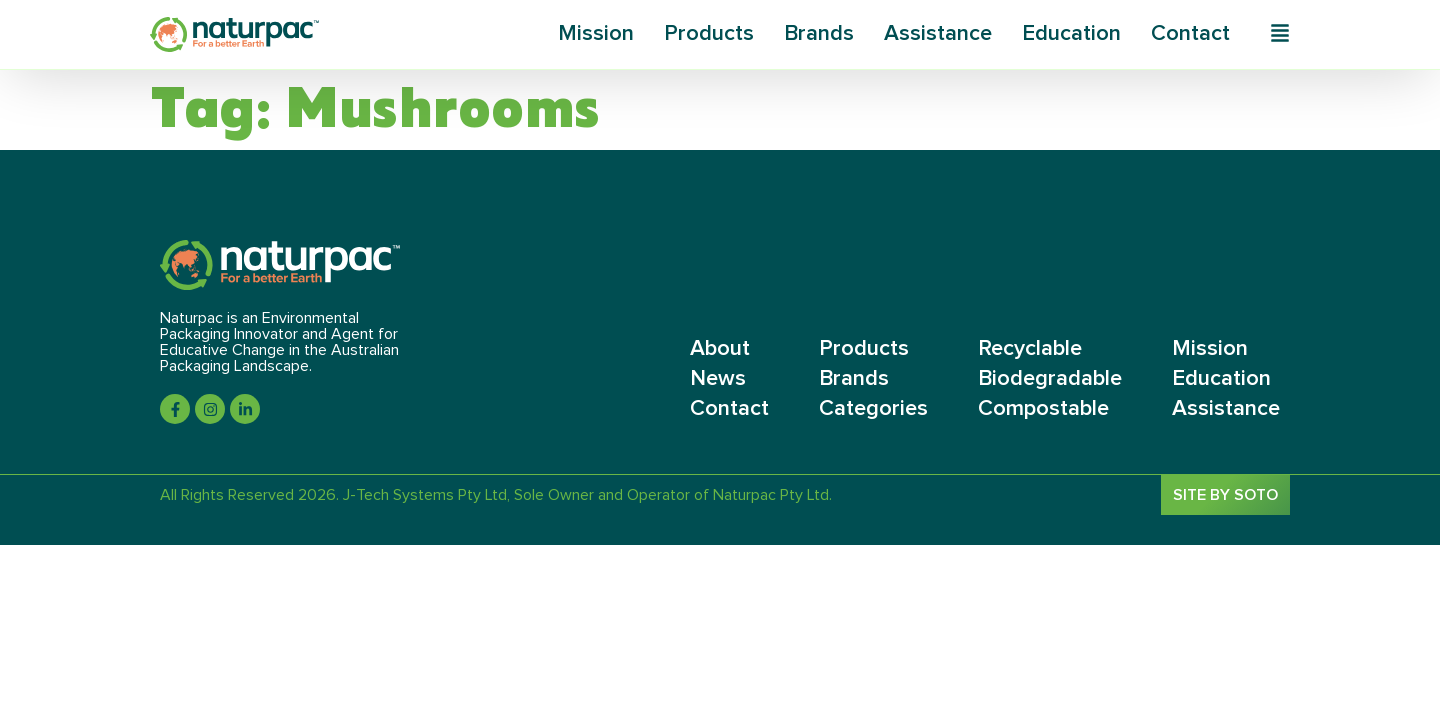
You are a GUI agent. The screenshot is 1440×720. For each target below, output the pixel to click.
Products (709, 34)
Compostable (1043, 409)
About (720, 349)
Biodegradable (1050, 379)
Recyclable (1030, 349)
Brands (819, 34)
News (718, 379)
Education (1071, 34)
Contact (1190, 34)
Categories (873, 409)
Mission (596, 34)
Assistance (938, 34)
